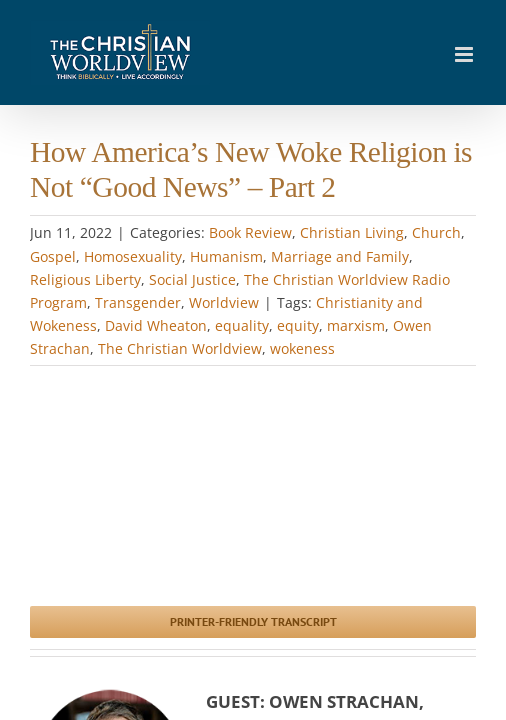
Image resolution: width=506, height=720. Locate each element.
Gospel (53, 256)
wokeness (302, 348)
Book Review (250, 232)
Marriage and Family (340, 256)
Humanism (226, 256)
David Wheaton (156, 325)
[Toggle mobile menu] (465, 54)
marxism (356, 325)
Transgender (138, 302)
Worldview (224, 302)
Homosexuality (133, 256)
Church (436, 232)
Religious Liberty (85, 279)
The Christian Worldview (180, 348)
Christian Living (352, 232)
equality (242, 325)
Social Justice (192, 279)
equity (298, 325)
